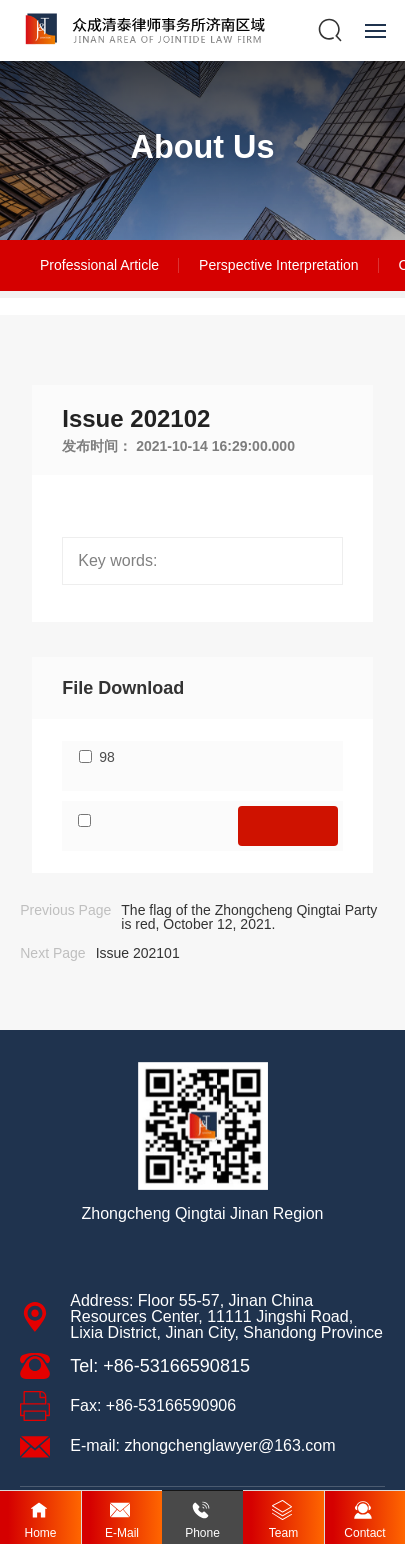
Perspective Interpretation (279, 265)
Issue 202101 (138, 953)
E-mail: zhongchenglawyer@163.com (202, 1445)
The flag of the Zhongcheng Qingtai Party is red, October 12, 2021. (249, 917)
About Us (203, 147)
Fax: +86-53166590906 (153, 1405)
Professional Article (99, 265)
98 (107, 757)
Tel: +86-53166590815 (160, 1366)
